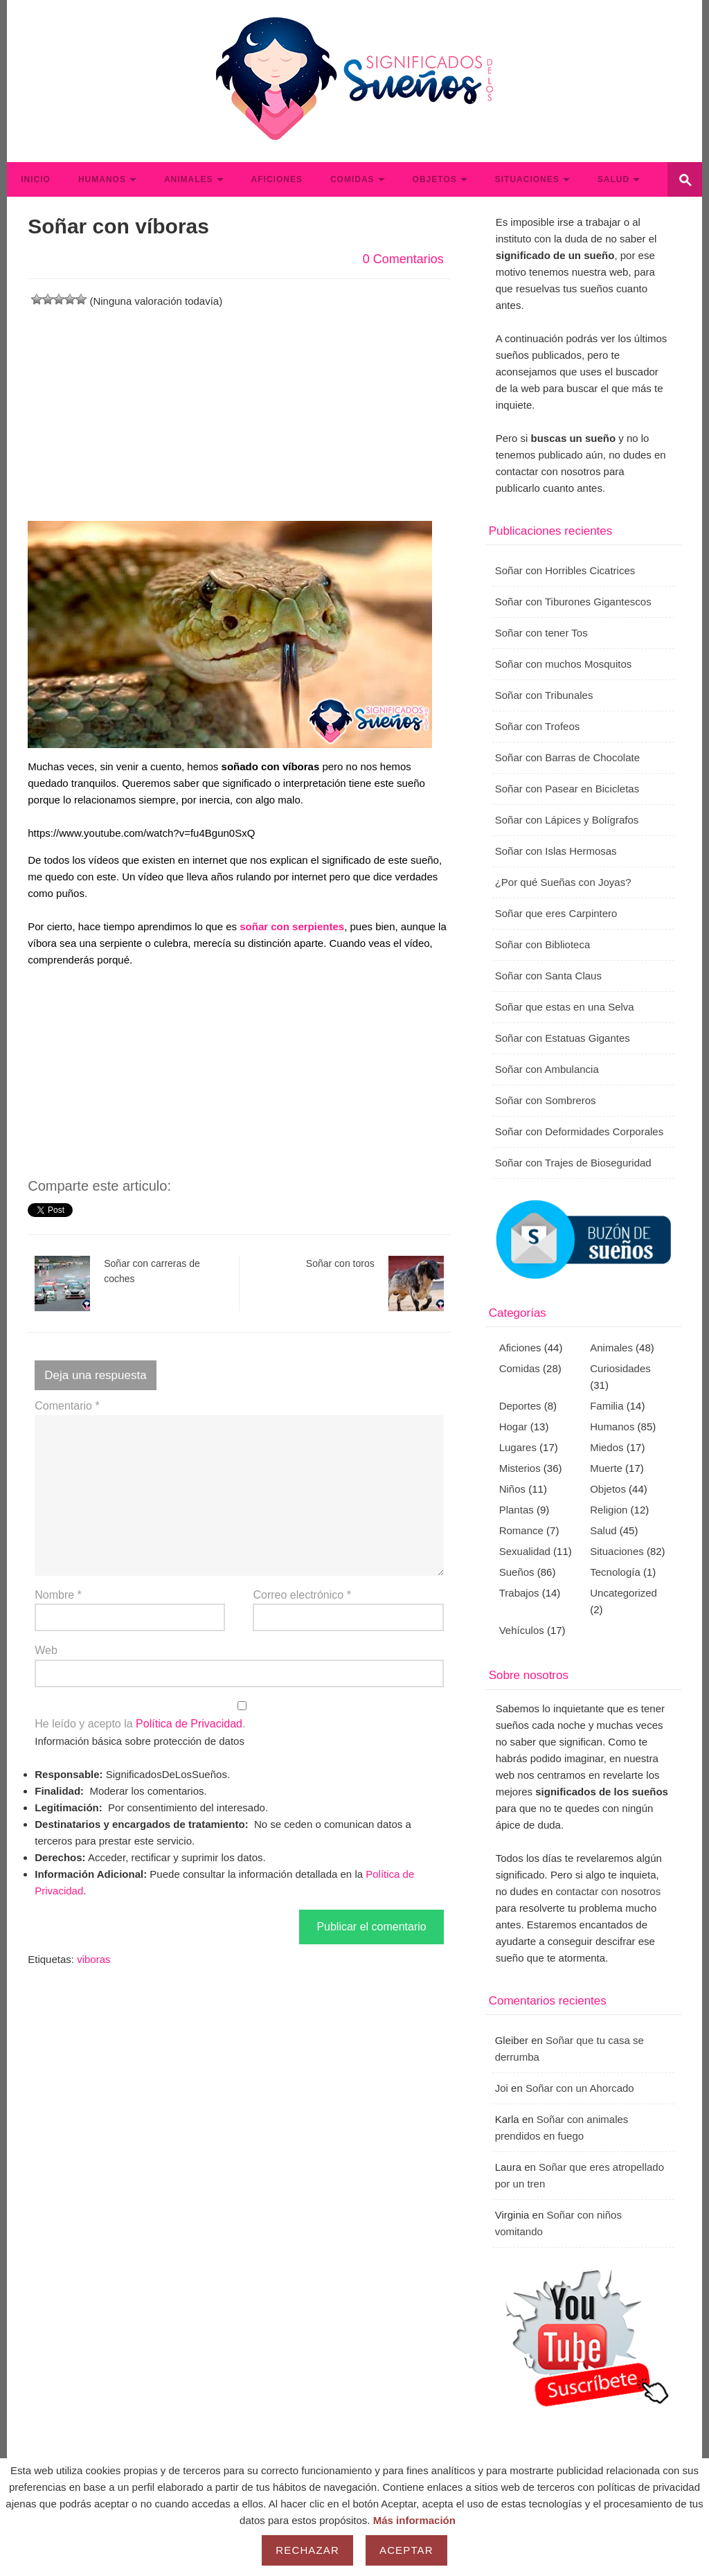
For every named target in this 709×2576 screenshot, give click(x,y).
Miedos (606, 1447)
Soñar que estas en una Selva (564, 1007)
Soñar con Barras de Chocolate (567, 757)
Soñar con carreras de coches (117, 1283)
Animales (188, 179)
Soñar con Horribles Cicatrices (565, 570)
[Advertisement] (239, 407)
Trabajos (519, 1593)
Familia (606, 1406)
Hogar (513, 1426)
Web (46, 1650)
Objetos (435, 179)
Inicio (36, 179)
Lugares (518, 1447)
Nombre (58, 1595)
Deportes (520, 1406)
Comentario (67, 1406)
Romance (521, 1530)
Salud (613, 179)
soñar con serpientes (292, 926)
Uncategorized (623, 1593)
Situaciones (527, 179)
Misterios (520, 1468)
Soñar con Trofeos (537, 726)
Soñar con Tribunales (544, 695)
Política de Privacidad (189, 1724)
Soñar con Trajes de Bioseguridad (573, 1163)
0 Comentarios (403, 259)
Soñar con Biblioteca (543, 944)
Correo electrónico (301, 1595)
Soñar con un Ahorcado (580, 2088)
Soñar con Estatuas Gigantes (562, 1038)
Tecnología (615, 1572)
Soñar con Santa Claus (548, 975)
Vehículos (521, 1630)
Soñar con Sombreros (545, 1100)
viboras (93, 1959)
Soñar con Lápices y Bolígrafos (567, 820)
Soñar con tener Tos (541, 633)
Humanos (102, 179)
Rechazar (307, 2550)
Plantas (516, 1510)
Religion (608, 1510)
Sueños (517, 1572)
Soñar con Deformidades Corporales (579, 1131)
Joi (501, 2088)
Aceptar (406, 2550)
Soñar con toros (375, 1283)
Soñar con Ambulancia (547, 1069)
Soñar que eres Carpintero (556, 913)
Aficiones (277, 179)
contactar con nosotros (608, 1891)
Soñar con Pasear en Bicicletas (567, 788)
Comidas (352, 179)
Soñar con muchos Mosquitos (563, 664)
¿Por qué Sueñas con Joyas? (563, 882)
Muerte (606, 1468)
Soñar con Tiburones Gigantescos (573, 601)
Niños (512, 1489)
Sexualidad (524, 1551)
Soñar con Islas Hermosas (556, 851)
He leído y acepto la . (239, 1715)
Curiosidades (620, 1368)
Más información (414, 2520)
